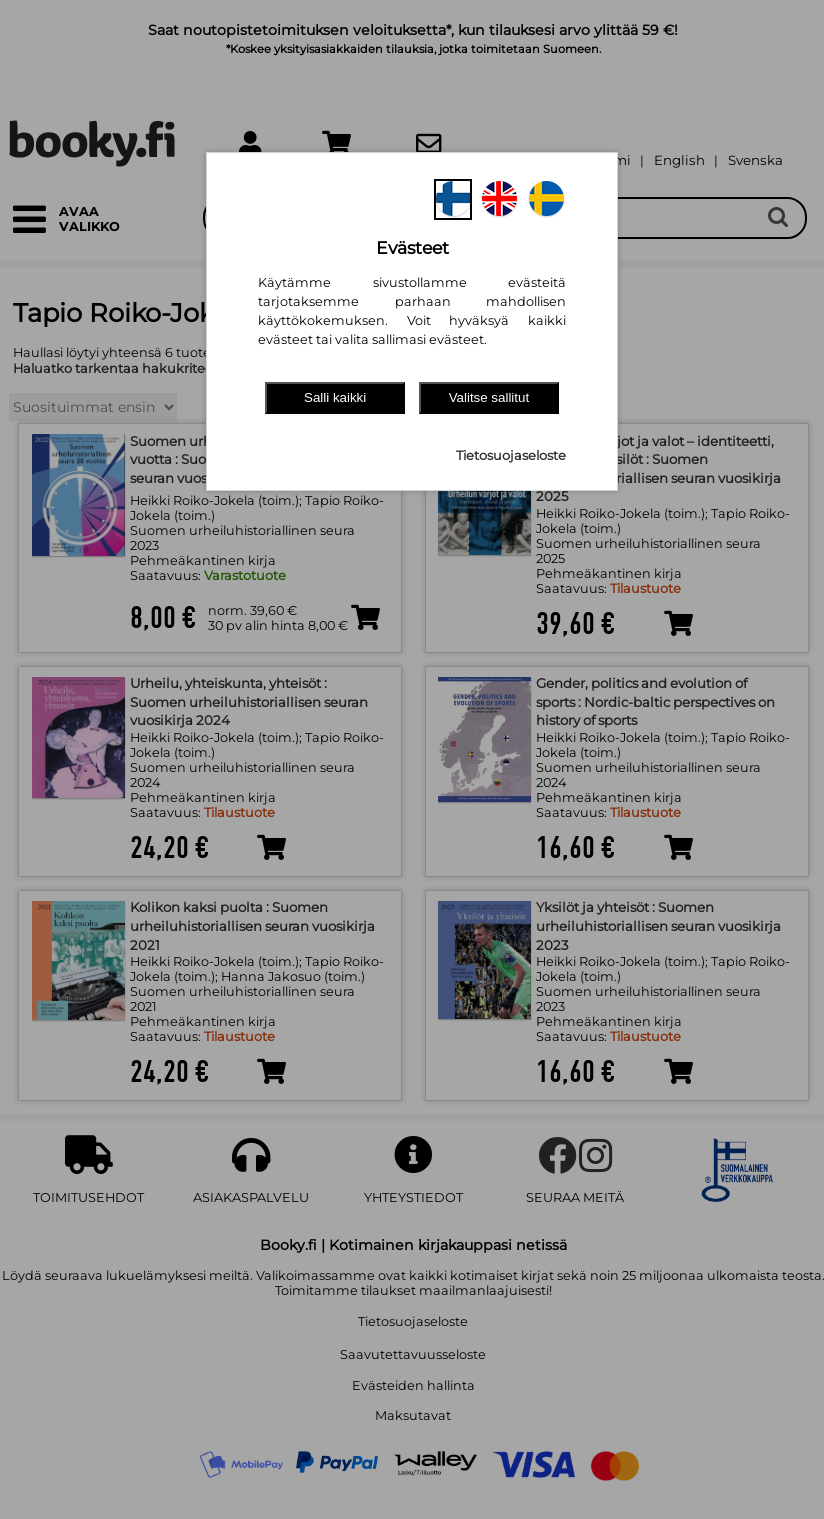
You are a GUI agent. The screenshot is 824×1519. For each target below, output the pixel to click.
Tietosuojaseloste (511, 455)
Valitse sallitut (489, 397)
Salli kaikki (335, 397)
